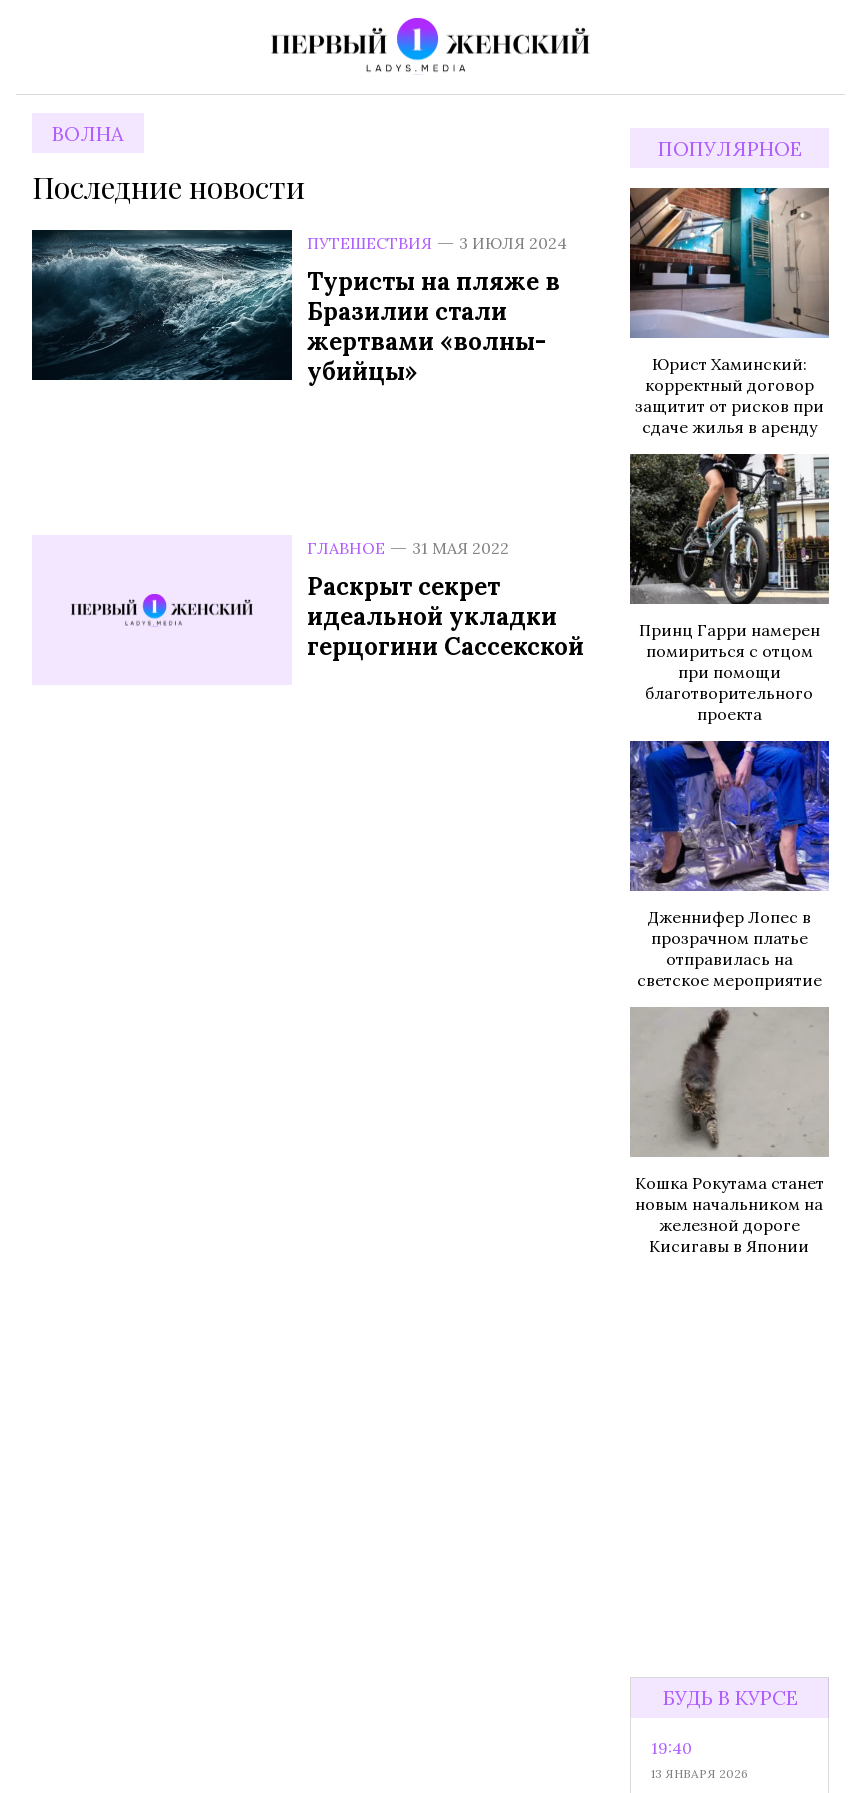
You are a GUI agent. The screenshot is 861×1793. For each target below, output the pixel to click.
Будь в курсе (730, 1697)
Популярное (730, 148)
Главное (346, 548)
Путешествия (369, 243)
